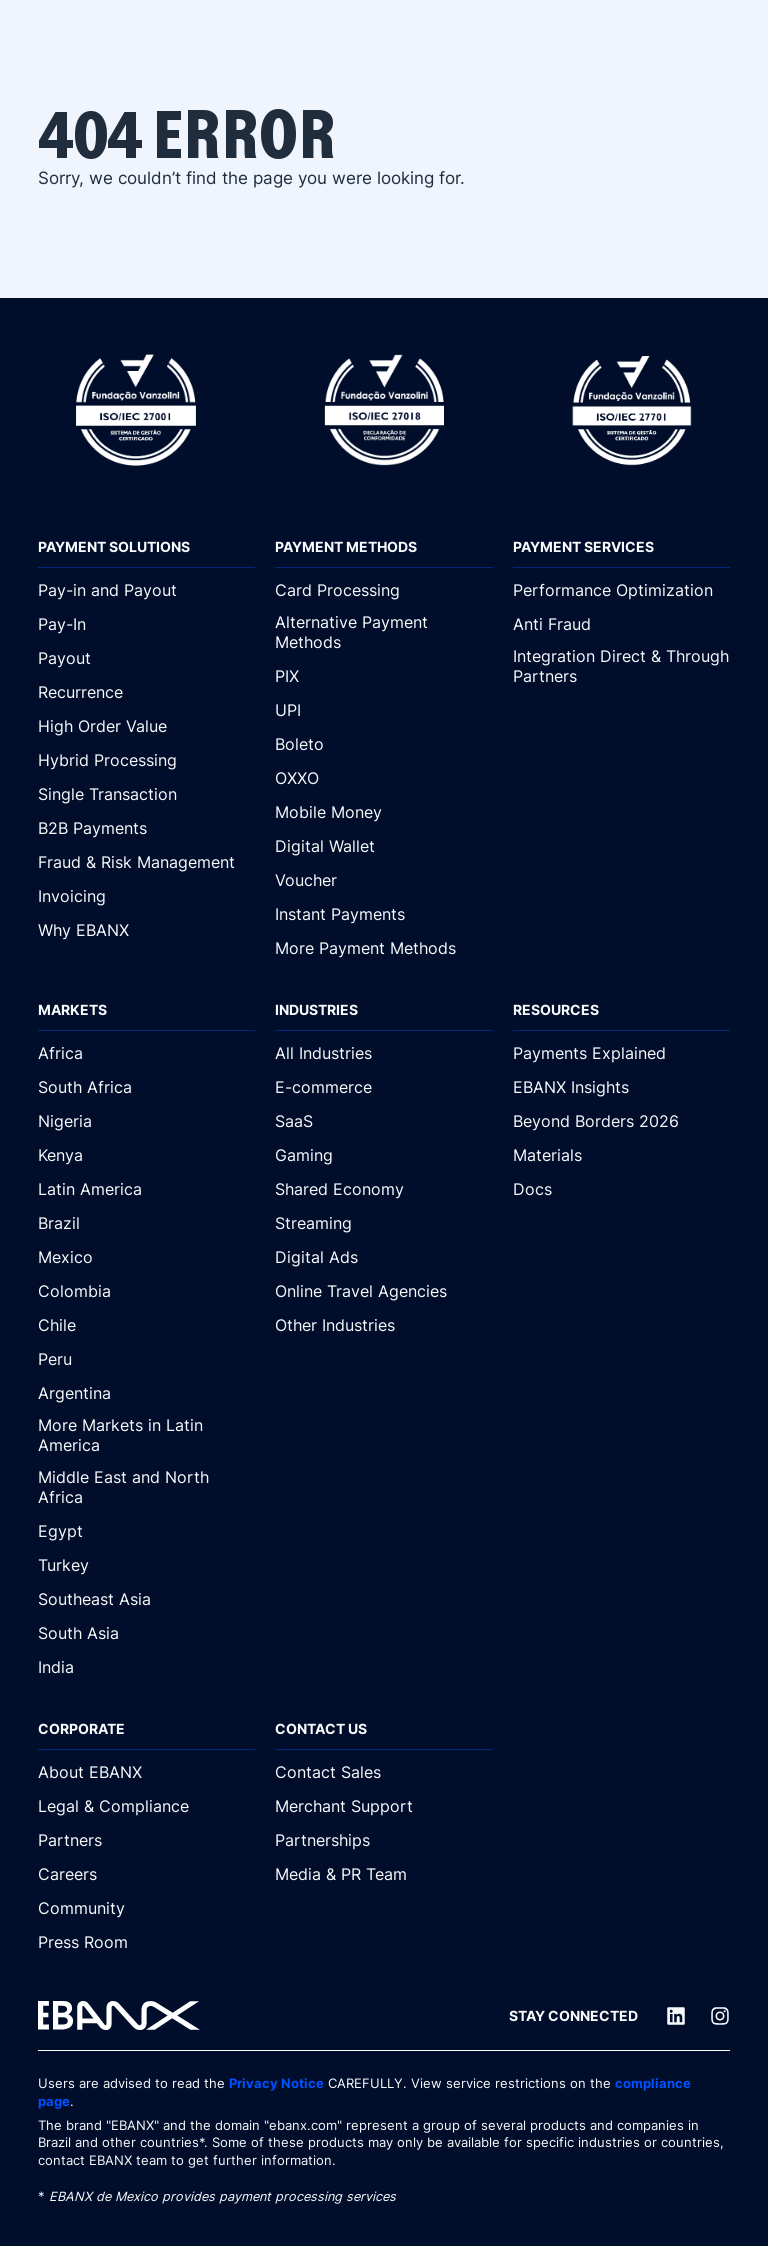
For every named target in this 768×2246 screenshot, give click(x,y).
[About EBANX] (146, 1772)
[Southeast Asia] (146, 1599)
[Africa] (146, 1053)
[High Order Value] (146, 726)
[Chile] (146, 1325)
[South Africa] (146, 1087)
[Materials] (621, 1155)
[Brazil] (146, 1223)
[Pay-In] (146, 624)
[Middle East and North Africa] (146, 1488)
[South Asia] (146, 1633)
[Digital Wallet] (383, 846)
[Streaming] (383, 1223)
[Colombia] (146, 1291)
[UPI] (383, 710)
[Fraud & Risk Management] (146, 862)
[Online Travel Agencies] (383, 1291)
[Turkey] (146, 1565)
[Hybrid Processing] (146, 760)
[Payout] (146, 658)
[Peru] (146, 1359)
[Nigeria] (146, 1121)
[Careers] (146, 1874)
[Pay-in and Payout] (146, 590)
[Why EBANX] (146, 930)
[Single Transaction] (146, 794)
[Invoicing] (146, 896)
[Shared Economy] (383, 1189)
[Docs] (621, 1189)
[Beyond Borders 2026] (621, 1121)
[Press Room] (146, 1942)
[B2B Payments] (146, 828)
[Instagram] (720, 2016)
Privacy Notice (276, 2083)
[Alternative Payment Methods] (383, 633)
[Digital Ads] (383, 1257)
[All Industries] (383, 1053)
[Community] (146, 1908)
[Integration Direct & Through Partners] (621, 667)
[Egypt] (146, 1531)
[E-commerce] (383, 1087)
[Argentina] (146, 1393)
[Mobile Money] (383, 812)
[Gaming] (383, 1155)
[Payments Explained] (621, 1053)
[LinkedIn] (676, 2016)
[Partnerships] (383, 1840)
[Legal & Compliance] (146, 1806)
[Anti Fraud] (621, 624)
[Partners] (146, 1840)
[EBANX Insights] (621, 1087)
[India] (146, 1667)
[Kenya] (146, 1155)
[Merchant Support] (383, 1806)
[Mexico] (146, 1257)
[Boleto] (383, 744)
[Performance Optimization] (621, 590)
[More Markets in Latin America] (146, 1436)
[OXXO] (383, 778)
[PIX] (383, 676)
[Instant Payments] (383, 914)
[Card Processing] (383, 590)
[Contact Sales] (383, 1772)
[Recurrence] (146, 692)
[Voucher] (383, 880)
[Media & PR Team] (383, 1874)
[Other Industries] (383, 1325)
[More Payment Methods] (383, 948)
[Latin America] (146, 1189)
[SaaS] (383, 1121)
